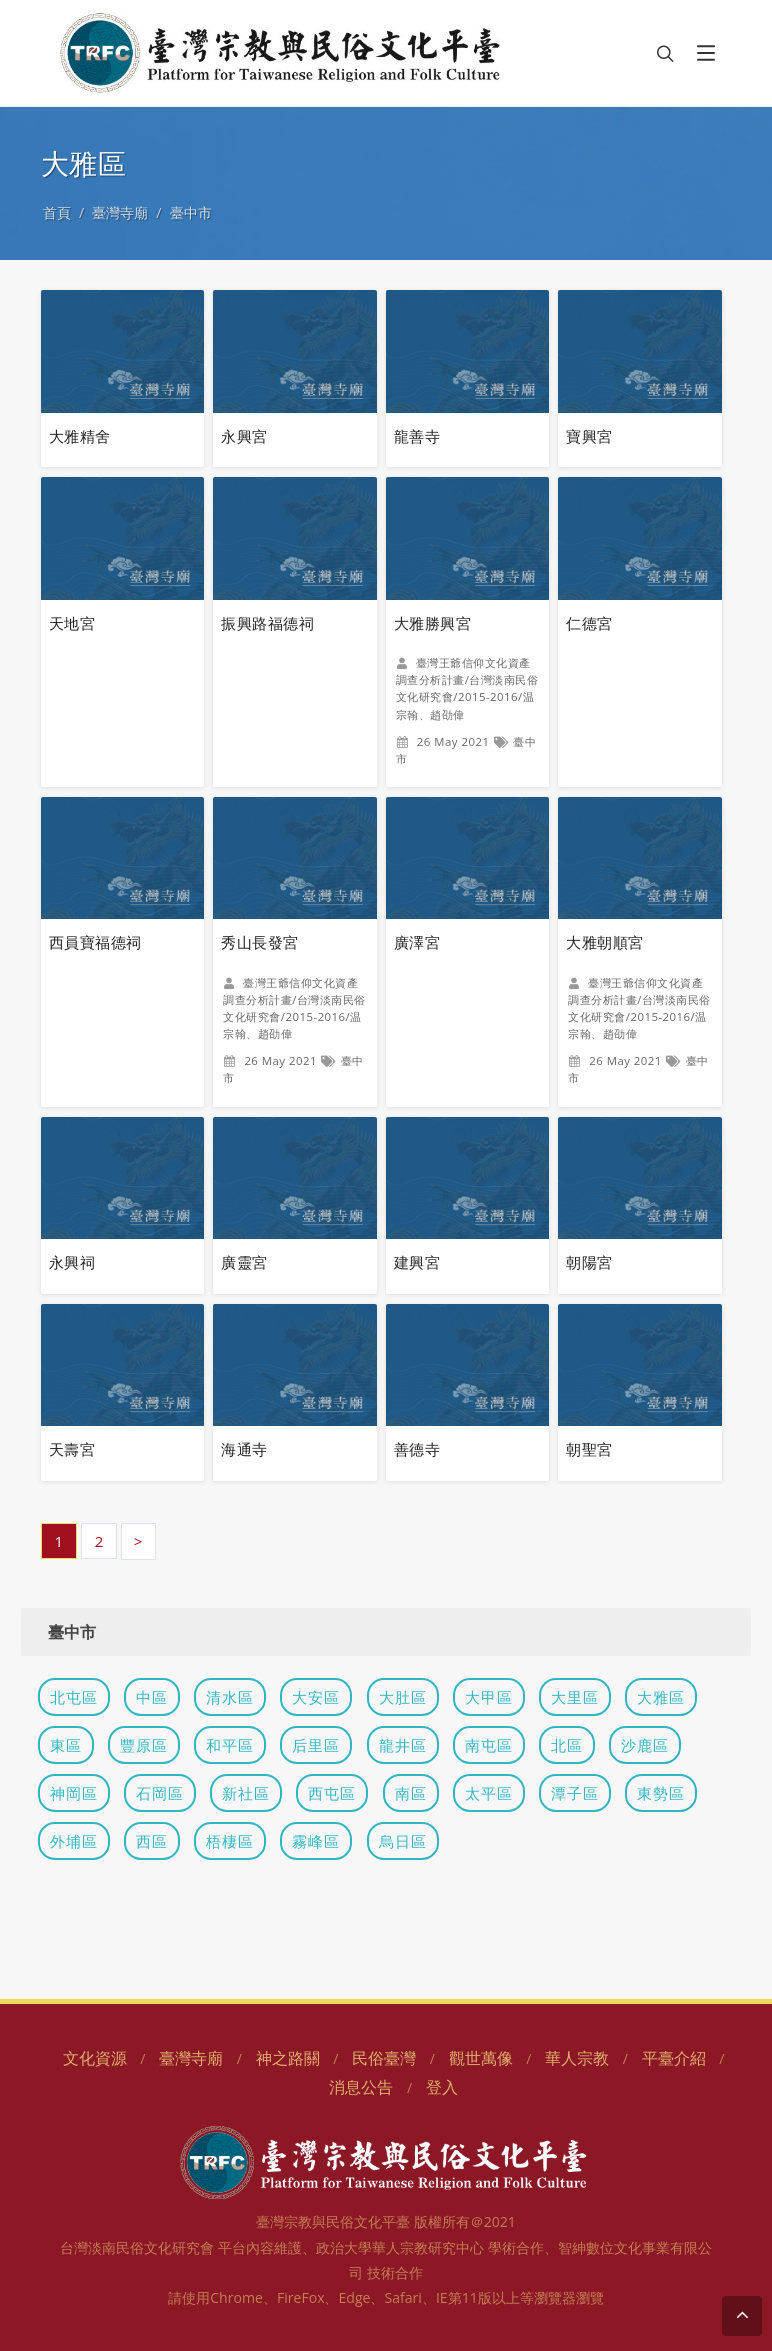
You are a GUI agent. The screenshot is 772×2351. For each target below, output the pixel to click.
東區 (66, 1745)
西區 (152, 1841)
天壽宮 (72, 1449)
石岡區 (160, 1793)
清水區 (230, 1697)
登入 (442, 2087)
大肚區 (403, 1697)
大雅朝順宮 (604, 942)
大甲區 (489, 1697)
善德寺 (417, 1449)
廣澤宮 (417, 942)
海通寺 (244, 1449)
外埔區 (74, 1841)
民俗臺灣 (384, 2058)
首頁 (57, 212)
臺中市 (191, 212)
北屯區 (74, 1697)
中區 (152, 1697)
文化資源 (95, 2058)
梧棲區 (230, 1841)
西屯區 (332, 1793)
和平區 (230, 1745)
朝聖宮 (589, 1449)
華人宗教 (577, 2058)
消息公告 (361, 2087)
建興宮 (417, 1262)
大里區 (575, 1697)
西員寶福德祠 (95, 942)
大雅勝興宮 (432, 623)
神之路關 (288, 2058)
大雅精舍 (80, 436)
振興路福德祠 (267, 623)
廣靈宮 (244, 1262)
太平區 (489, 1793)
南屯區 (489, 1745)
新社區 (246, 1793)
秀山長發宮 (259, 942)
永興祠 (72, 1262)
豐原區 (144, 1745)
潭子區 (575, 1793)
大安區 (316, 1697)
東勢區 (661, 1793)
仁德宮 (589, 623)
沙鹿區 (645, 1745)
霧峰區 (316, 1841)
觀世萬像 (481, 2058)
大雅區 (661, 1697)
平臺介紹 (674, 2058)
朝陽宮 (589, 1262)
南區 (411, 1793)
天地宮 (72, 623)
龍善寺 (417, 436)
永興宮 (244, 436)
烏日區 (403, 1841)
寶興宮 (589, 436)
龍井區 (403, 1745)
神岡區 (74, 1793)
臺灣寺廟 (120, 212)
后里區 (316, 1745)
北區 (567, 1745)
